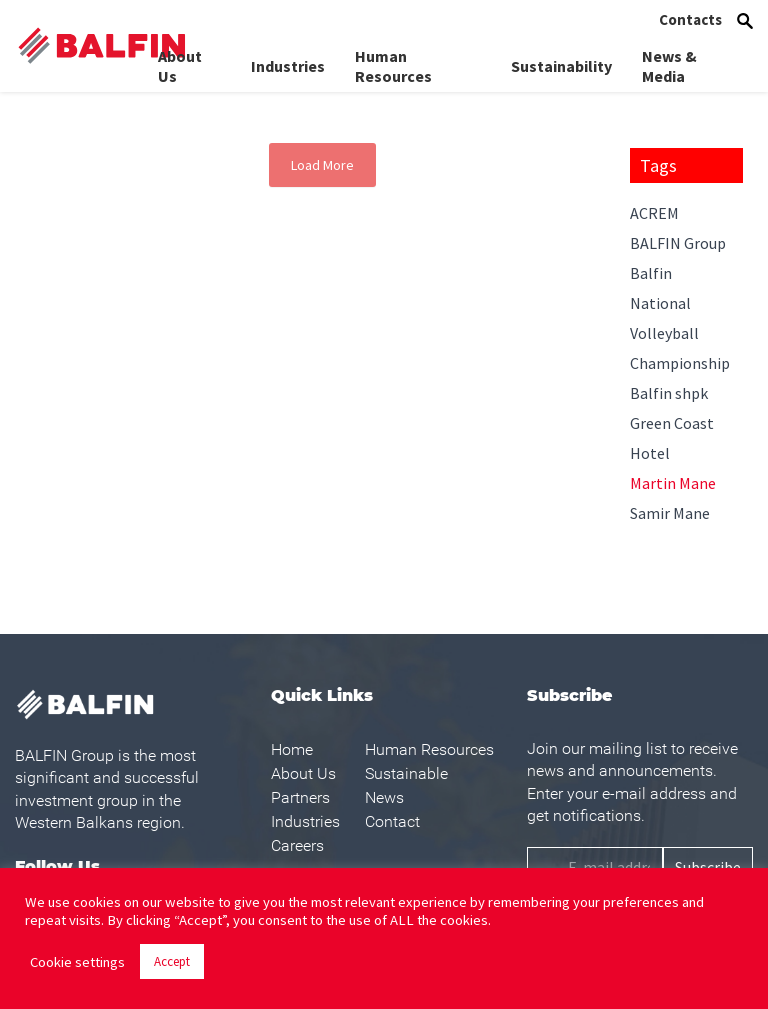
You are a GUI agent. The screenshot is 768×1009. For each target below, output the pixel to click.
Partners (300, 797)
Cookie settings (77, 962)
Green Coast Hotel (672, 438)
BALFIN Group (678, 243)
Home (292, 749)
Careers (297, 845)
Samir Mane (670, 513)
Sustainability (561, 59)
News (384, 797)
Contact (392, 821)
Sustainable (406, 773)
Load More (322, 165)
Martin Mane (673, 483)
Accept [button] (172, 961)
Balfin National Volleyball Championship (680, 318)
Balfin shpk (669, 393)
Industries (288, 59)
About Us (180, 59)
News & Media (669, 59)
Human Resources (393, 59)
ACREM (654, 213)
